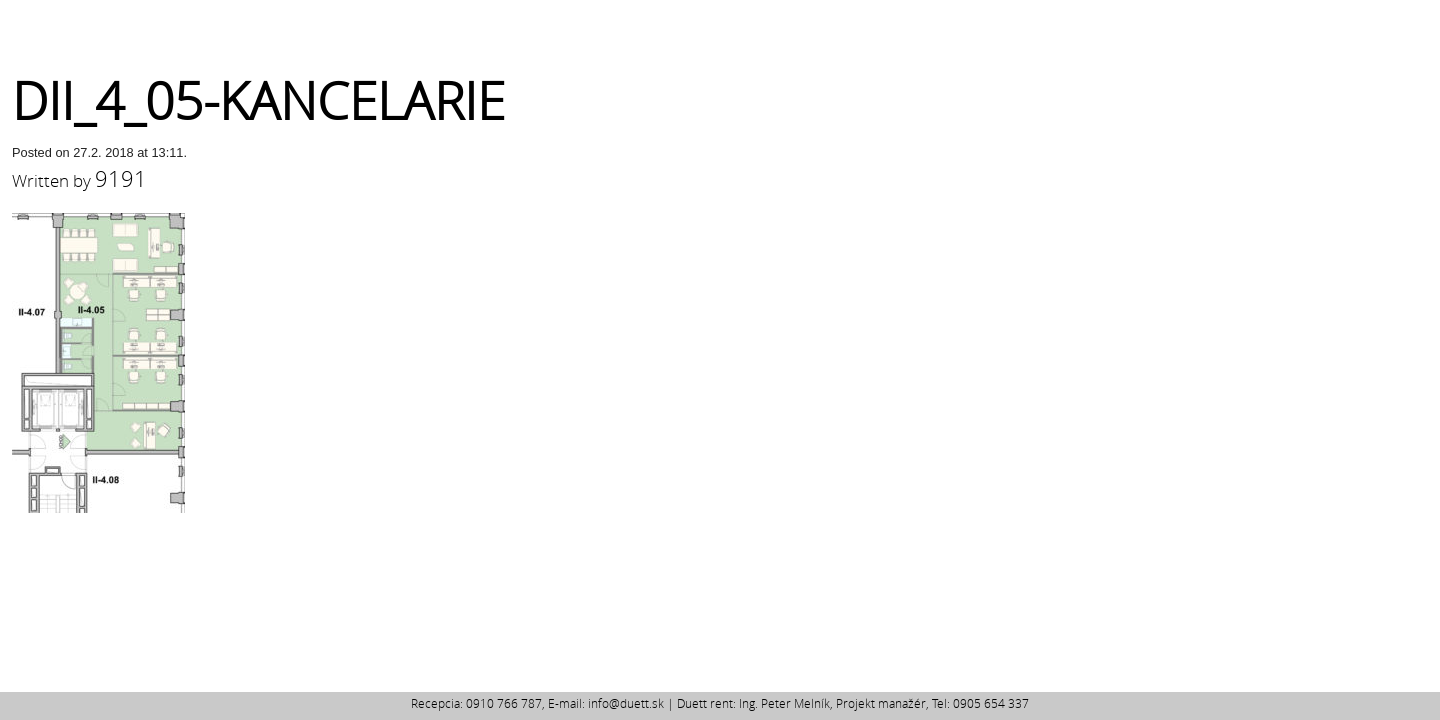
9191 (121, 178)
